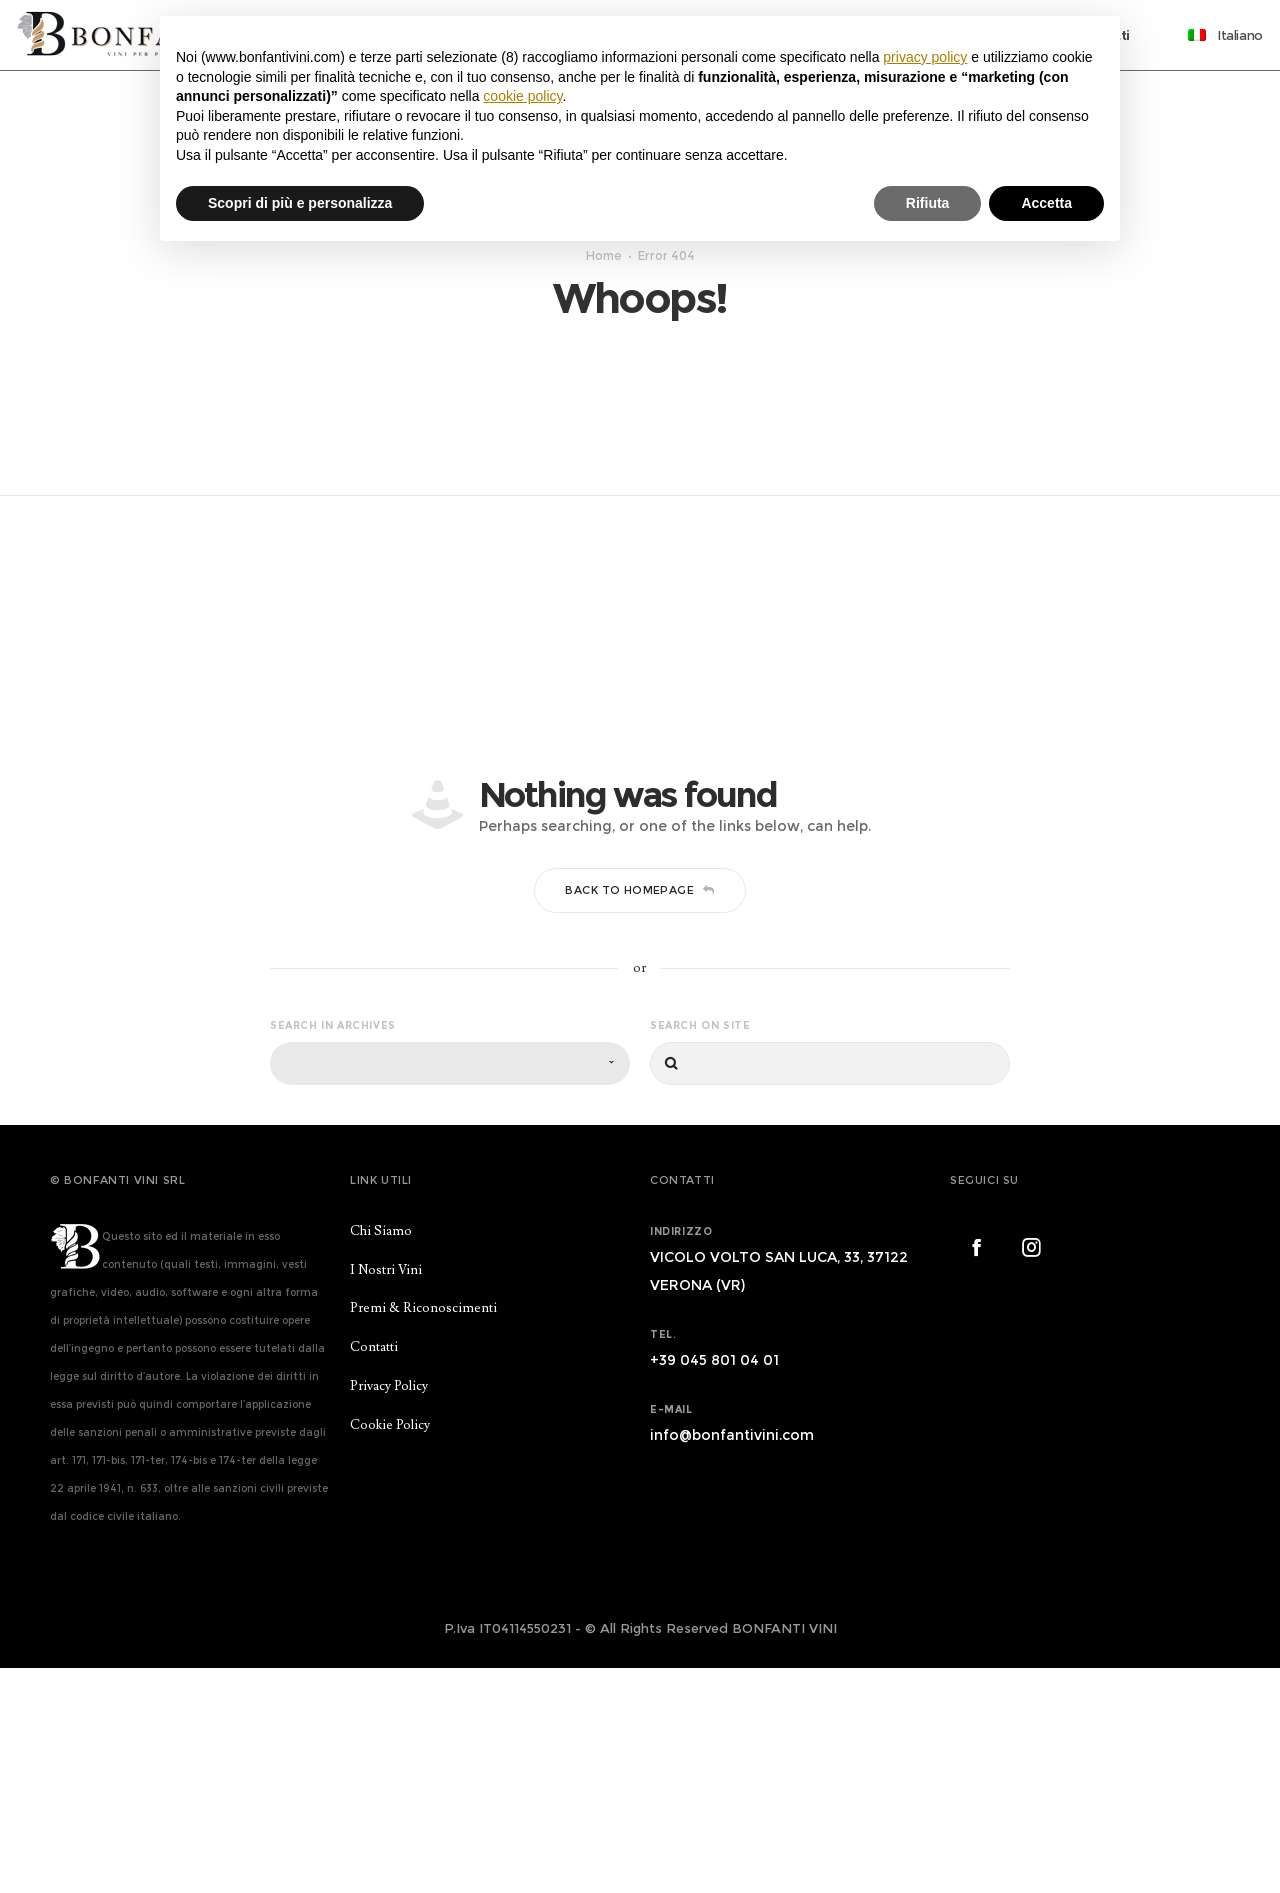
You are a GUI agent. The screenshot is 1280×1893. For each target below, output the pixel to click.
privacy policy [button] (925, 57)
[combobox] (450, 1288)
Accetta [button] (1046, 203)
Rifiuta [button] (928, 203)
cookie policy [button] (522, 96)
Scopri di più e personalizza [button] (300, 203)
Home (604, 367)
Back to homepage (639, 1115)
